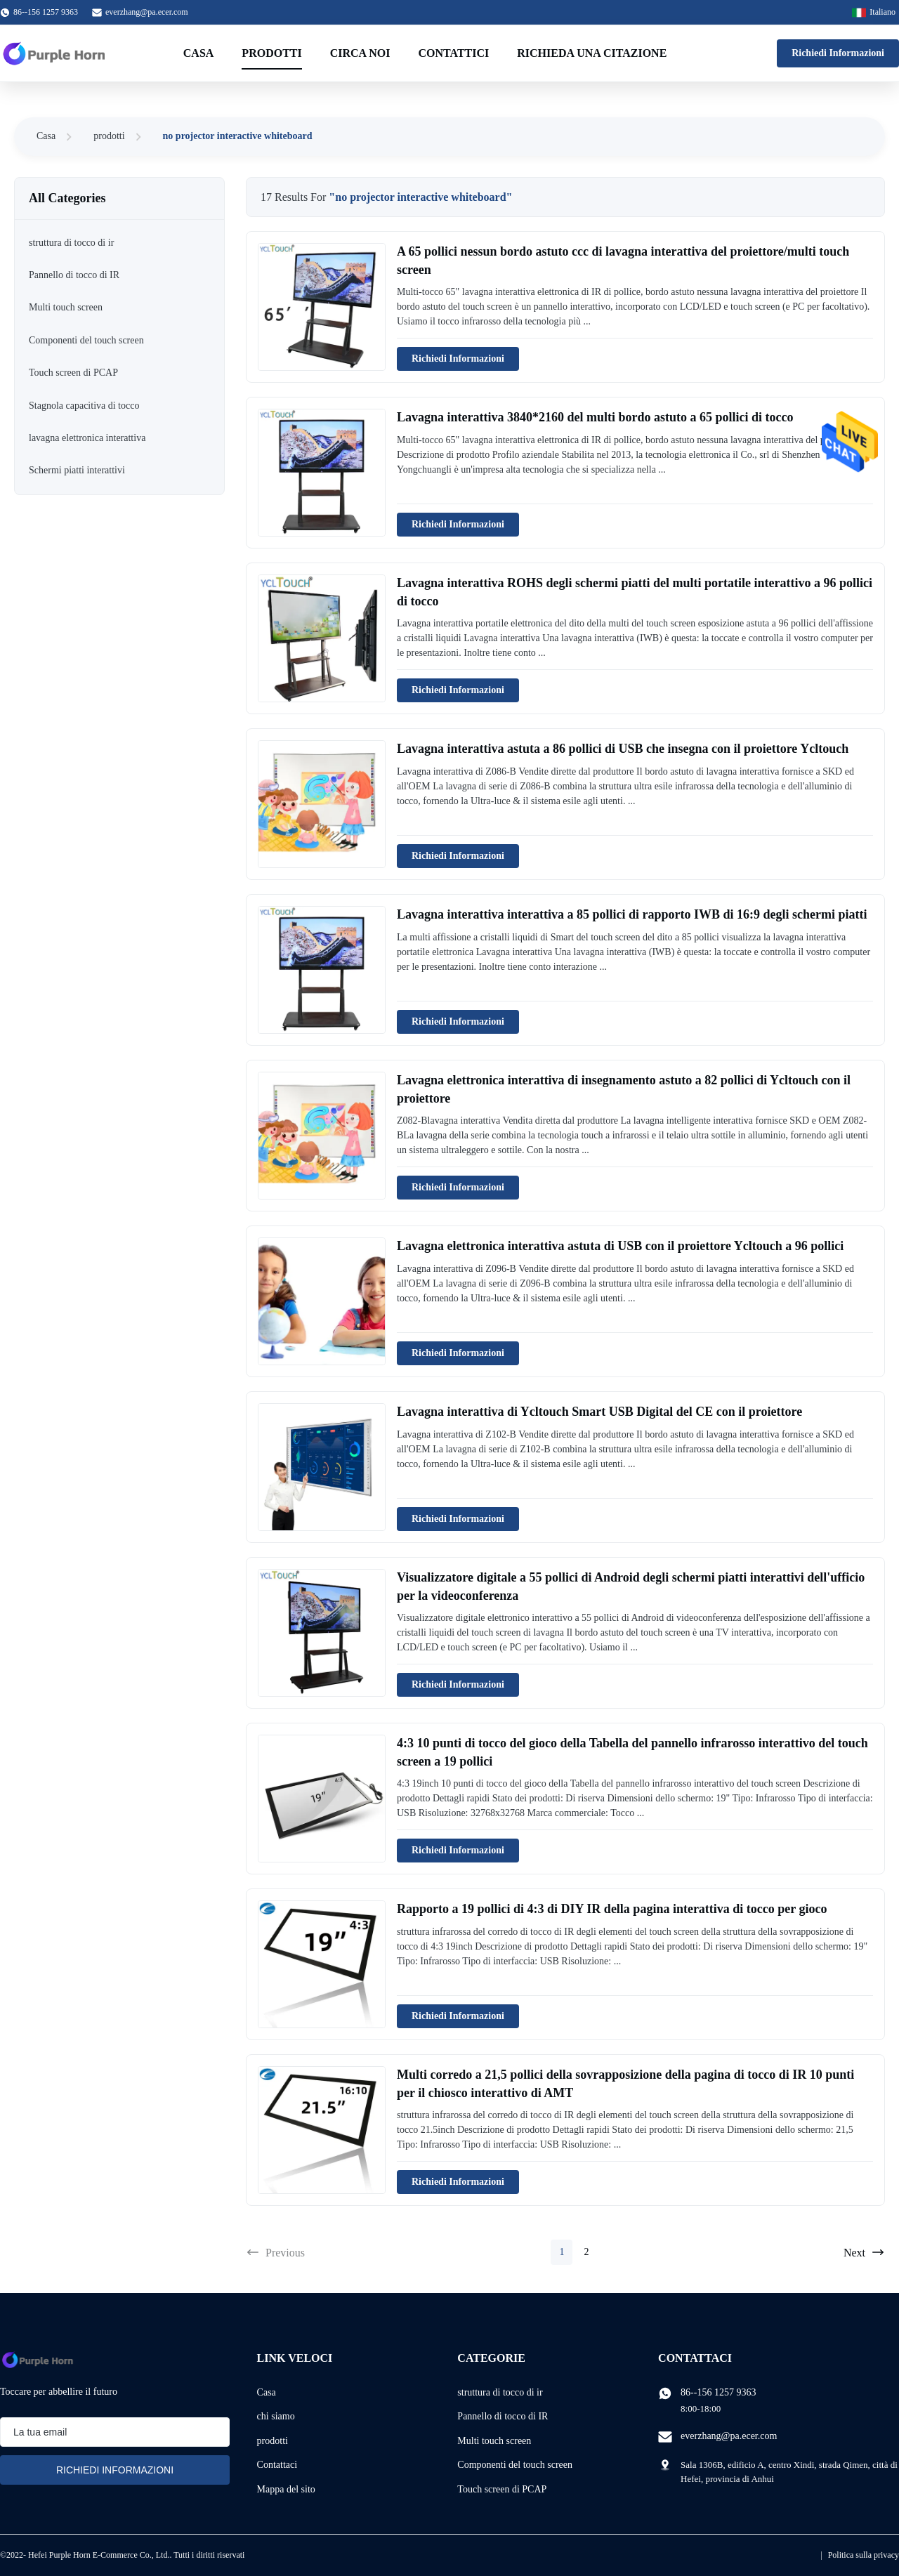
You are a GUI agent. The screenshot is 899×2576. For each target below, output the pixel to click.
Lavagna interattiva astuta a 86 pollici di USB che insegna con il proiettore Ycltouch (622, 749)
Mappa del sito (286, 2489)
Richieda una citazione (592, 53)
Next (864, 2252)
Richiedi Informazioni (838, 53)
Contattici (454, 53)
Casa (198, 53)
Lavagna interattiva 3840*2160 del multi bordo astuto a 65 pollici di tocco (595, 417)
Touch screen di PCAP (501, 2489)
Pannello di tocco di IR (502, 2416)
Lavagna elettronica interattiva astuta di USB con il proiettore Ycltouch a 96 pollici (620, 1246)
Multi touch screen (494, 2441)
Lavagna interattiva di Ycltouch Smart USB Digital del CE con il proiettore (599, 1412)
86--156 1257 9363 (718, 2392)
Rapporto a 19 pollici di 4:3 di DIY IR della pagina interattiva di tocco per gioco (612, 1909)
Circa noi (360, 53)
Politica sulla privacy (863, 2555)
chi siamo (276, 2416)
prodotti (108, 136)
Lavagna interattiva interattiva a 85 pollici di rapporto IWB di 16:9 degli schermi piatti (632, 914)
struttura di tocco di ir (499, 2392)
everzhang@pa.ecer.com (146, 12)
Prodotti (271, 53)
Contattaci (277, 2464)
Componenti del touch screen (514, 2464)
